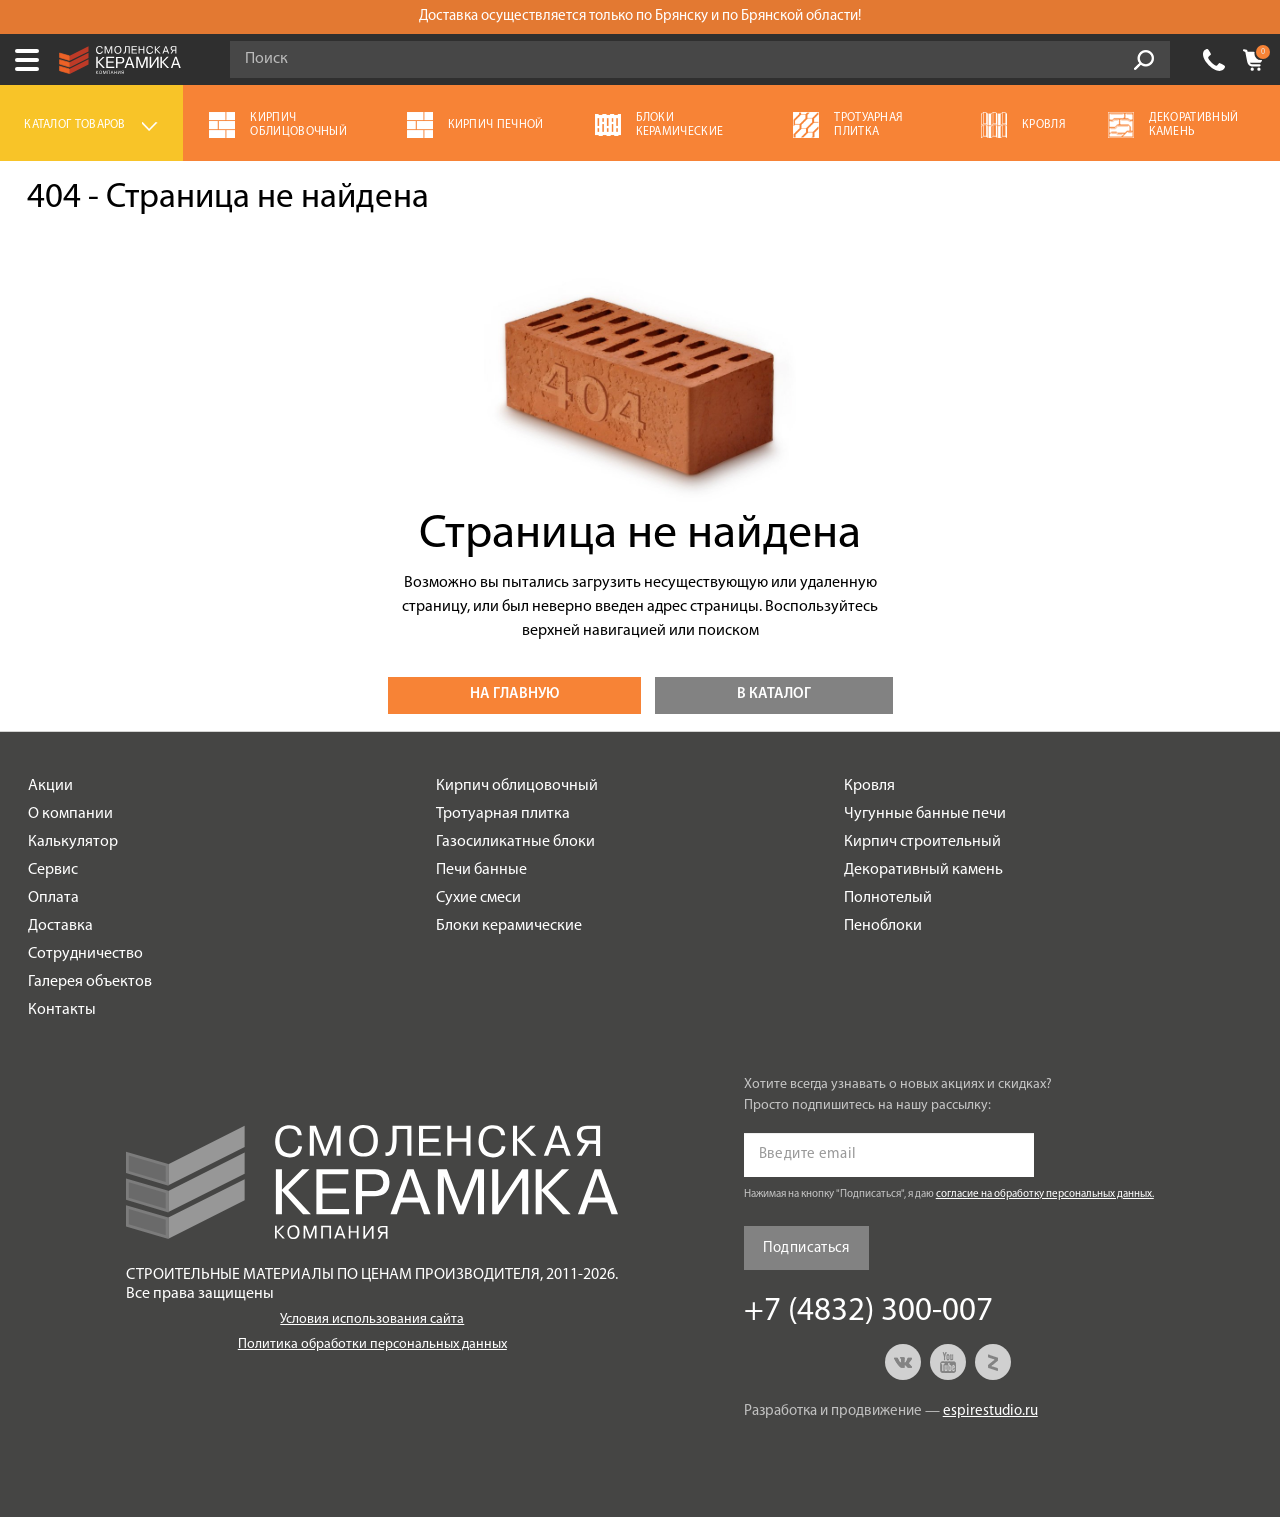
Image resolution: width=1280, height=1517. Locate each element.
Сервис (53, 870)
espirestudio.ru (990, 1411)
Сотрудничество (85, 954)
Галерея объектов (90, 982)
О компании (70, 814)
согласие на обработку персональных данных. (1045, 1194)
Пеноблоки (883, 926)
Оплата (53, 898)
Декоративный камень (923, 870)
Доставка (60, 926)
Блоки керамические (509, 926)
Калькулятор (73, 842)
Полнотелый (888, 898)
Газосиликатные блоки (515, 842)
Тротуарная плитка (503, 814)
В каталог (774, 694)
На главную (514, 694)
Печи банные (481, 870)
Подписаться (806, 1248)
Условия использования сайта (372, 1319)
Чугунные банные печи (925, 814)
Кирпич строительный (922, 842)
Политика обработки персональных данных (372, 1344)
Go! (1144, 60)
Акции (50, 786)
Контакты (62, 1010)
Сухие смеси (478, 898)
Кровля (869, 786)
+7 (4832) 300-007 (1214, 60)
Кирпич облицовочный (517, 786)
